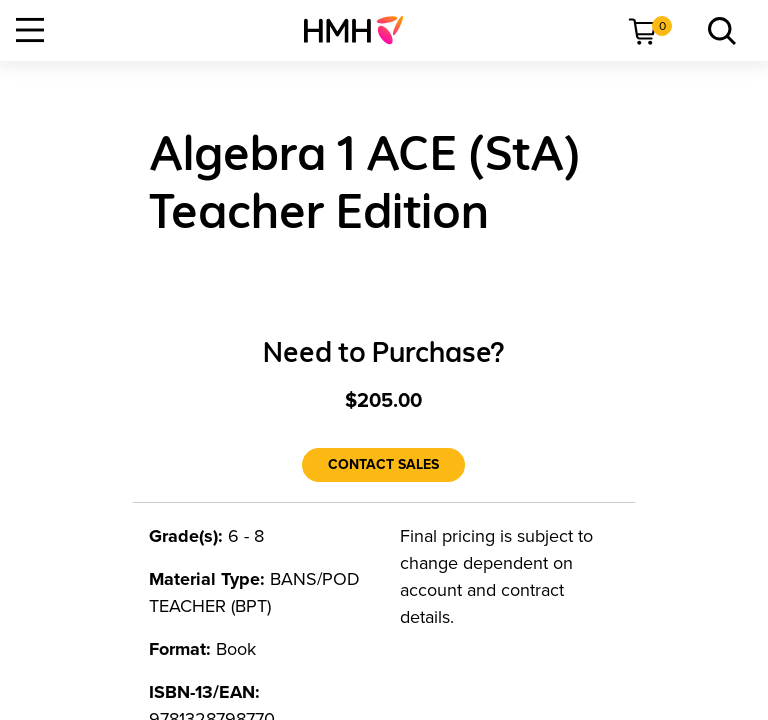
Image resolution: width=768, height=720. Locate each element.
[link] (361, 30)
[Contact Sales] (383, 465)
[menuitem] (361, 30)
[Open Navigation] (30, 30)
